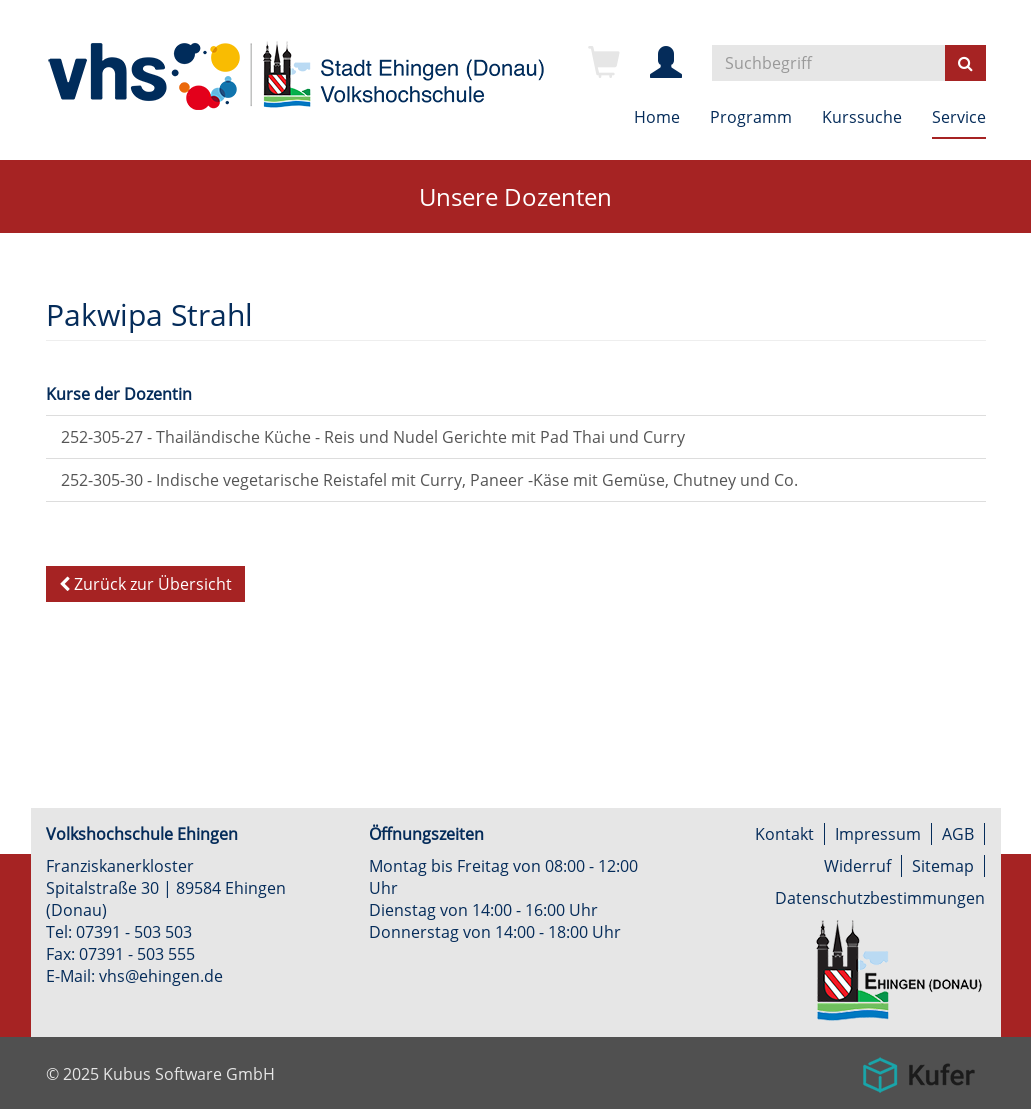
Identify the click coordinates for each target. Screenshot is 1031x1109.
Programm (751, 117)
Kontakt (784, 834)
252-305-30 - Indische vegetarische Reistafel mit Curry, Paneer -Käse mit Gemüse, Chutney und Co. (429, 480)
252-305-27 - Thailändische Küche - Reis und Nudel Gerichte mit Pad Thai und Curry (373, 437)
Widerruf (857, 866)
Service (959, 117)
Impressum (878, 834)
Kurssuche (862, 117)
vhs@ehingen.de (161, 976)
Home (657, 117)
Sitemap (943, 866)
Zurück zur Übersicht (145, 584)
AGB (958, 834)
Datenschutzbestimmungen (880, 898)
